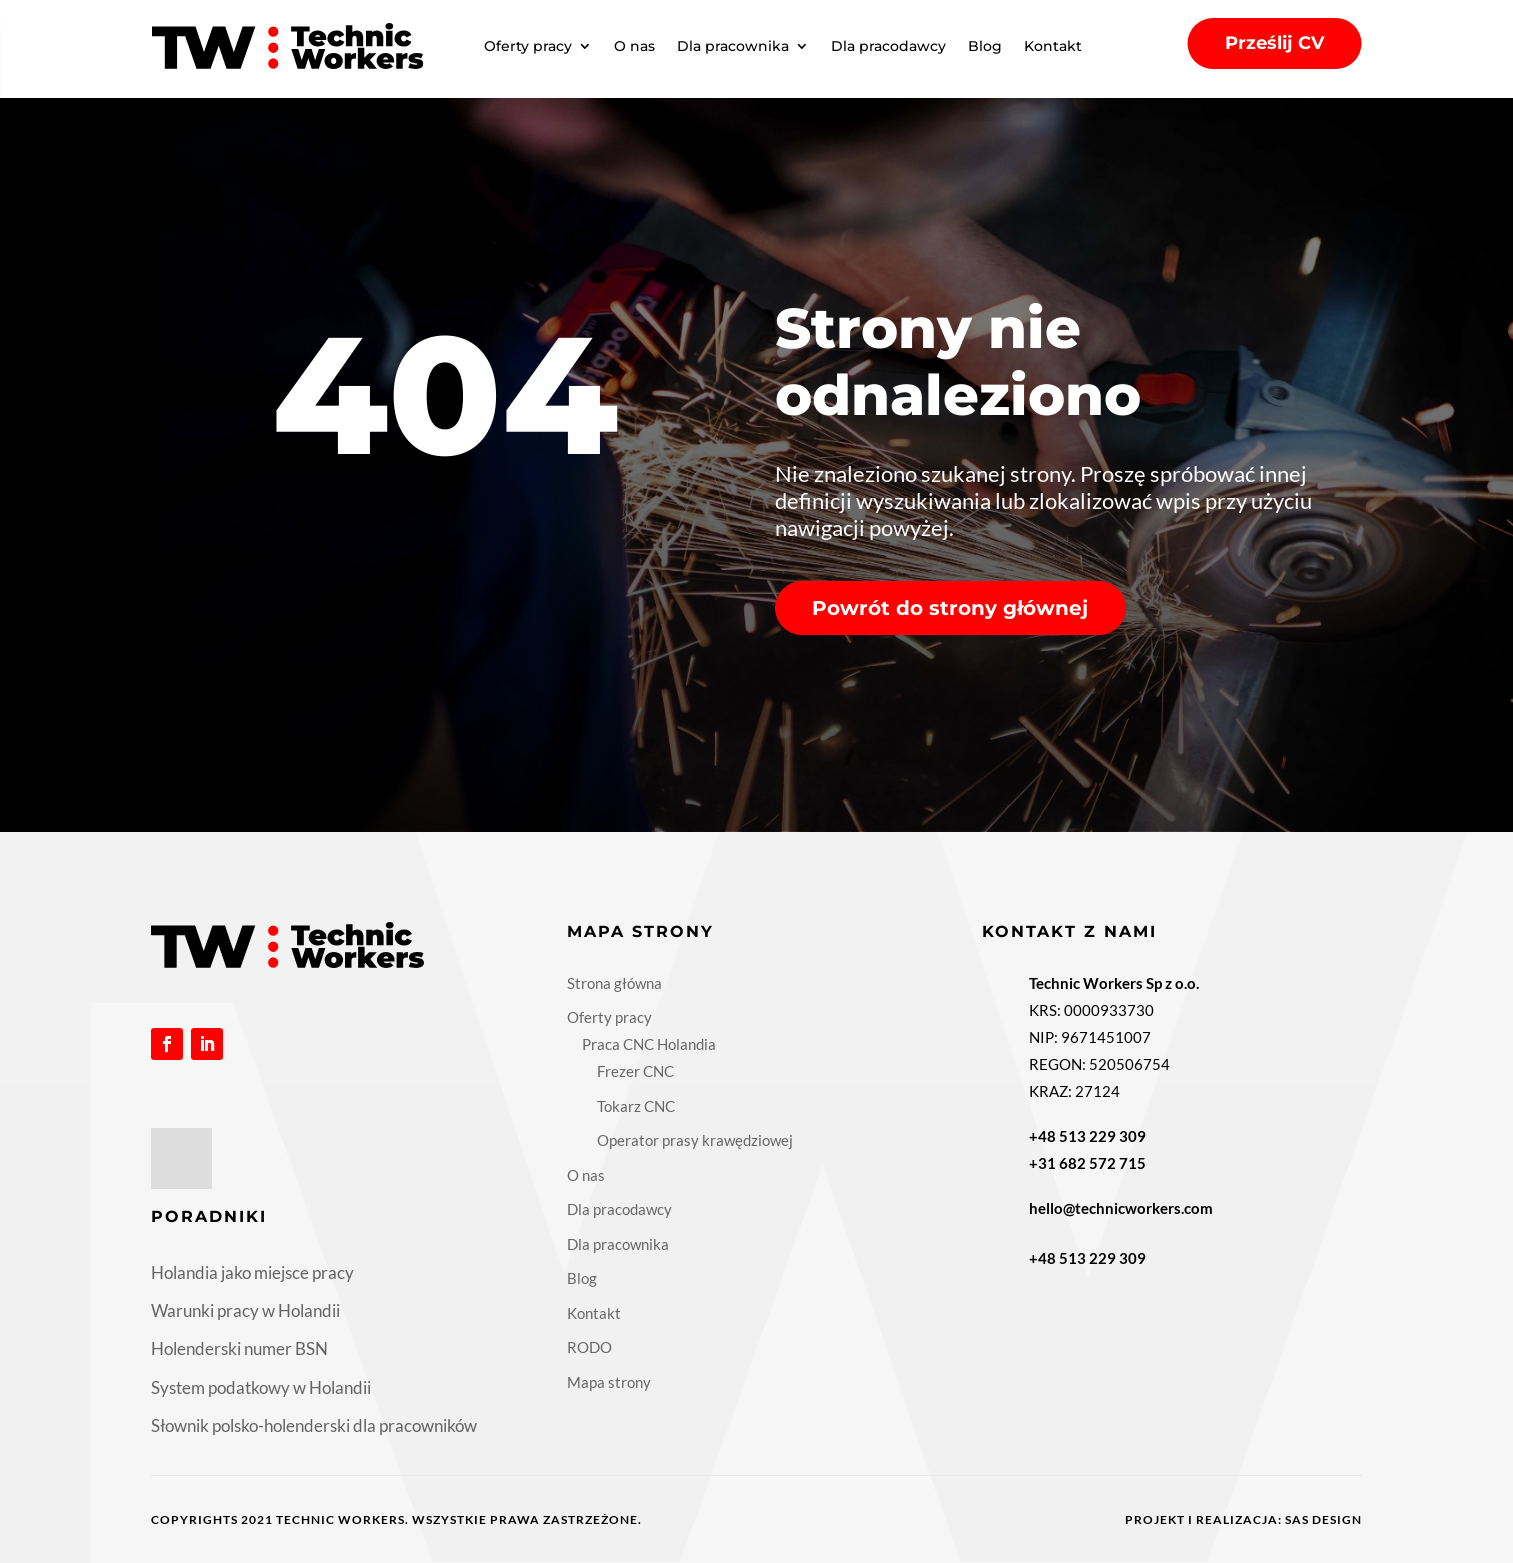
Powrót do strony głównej (950, 608)
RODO (589, 1347)
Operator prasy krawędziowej (695, 1140)
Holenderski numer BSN (239, 1348)
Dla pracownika (733, 46)
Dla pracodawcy (888, 46)
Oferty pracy (528, 46)
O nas (634, 46)
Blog (985, 46)
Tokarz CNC (636, 1106)
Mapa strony (609, 1382)
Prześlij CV (1274, 43)
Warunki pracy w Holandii (245, 1310)
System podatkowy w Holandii (261, 1387)
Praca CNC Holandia (649, 1044)
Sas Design (1323, 1519)
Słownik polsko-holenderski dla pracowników (314, 1425)
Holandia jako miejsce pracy (252, 1272)
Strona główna (614, 983)
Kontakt (1053, 46)
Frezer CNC (635, 1071)
